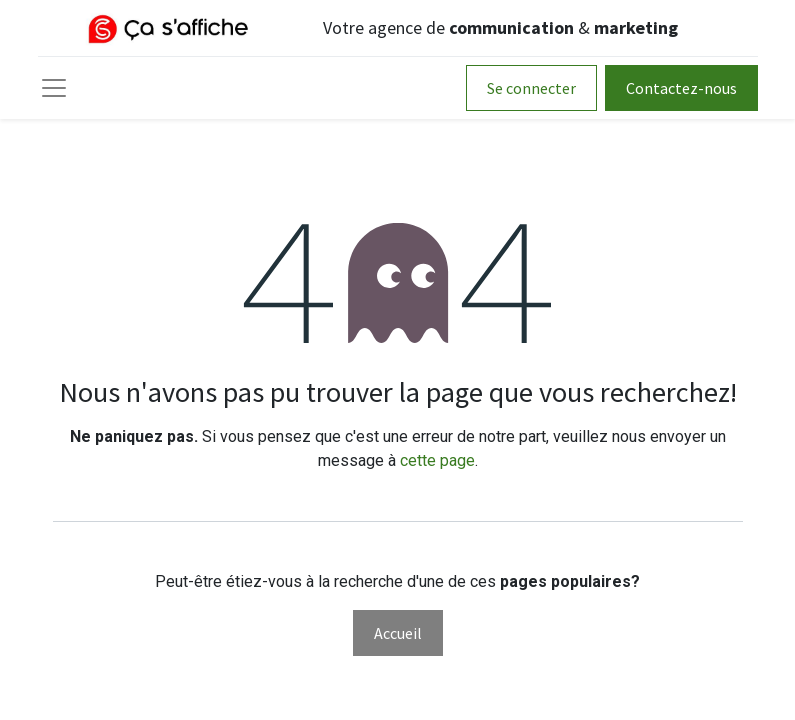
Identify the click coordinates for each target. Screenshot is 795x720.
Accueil (398, 633)
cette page (437, 460)
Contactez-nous (681, 88)
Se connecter (531, 88)
